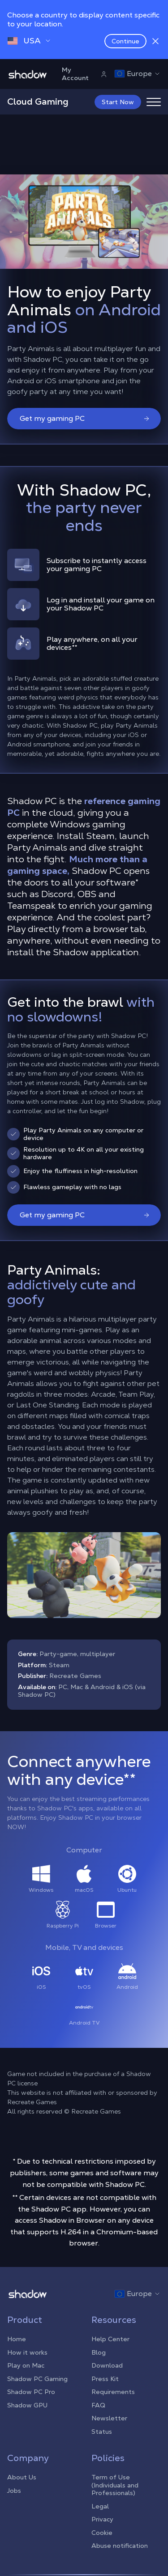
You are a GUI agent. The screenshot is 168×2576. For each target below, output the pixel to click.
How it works (27, 2352)
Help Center (110, 2339)
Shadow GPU (27, 2405)
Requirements (113, 2392)
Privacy (102, 2519)
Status (101, 2432)
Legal (100, 2506)
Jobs (14, 2491)
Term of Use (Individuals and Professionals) (114, 2485)
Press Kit (105, 2379)
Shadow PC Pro (31, 2392)
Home (16, 2339)
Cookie (101, 2533)
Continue (125, 41)
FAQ (98, 2405)
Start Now (118, 102)
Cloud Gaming (38, 101)
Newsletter (109, 2418)
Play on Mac (25, 2365)
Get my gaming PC (85, 418)
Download (107, 2365)
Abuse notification (119, 2546)
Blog (98, 2352)
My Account (84, 74)
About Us (21, 2477)
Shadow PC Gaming (37, 2379)
